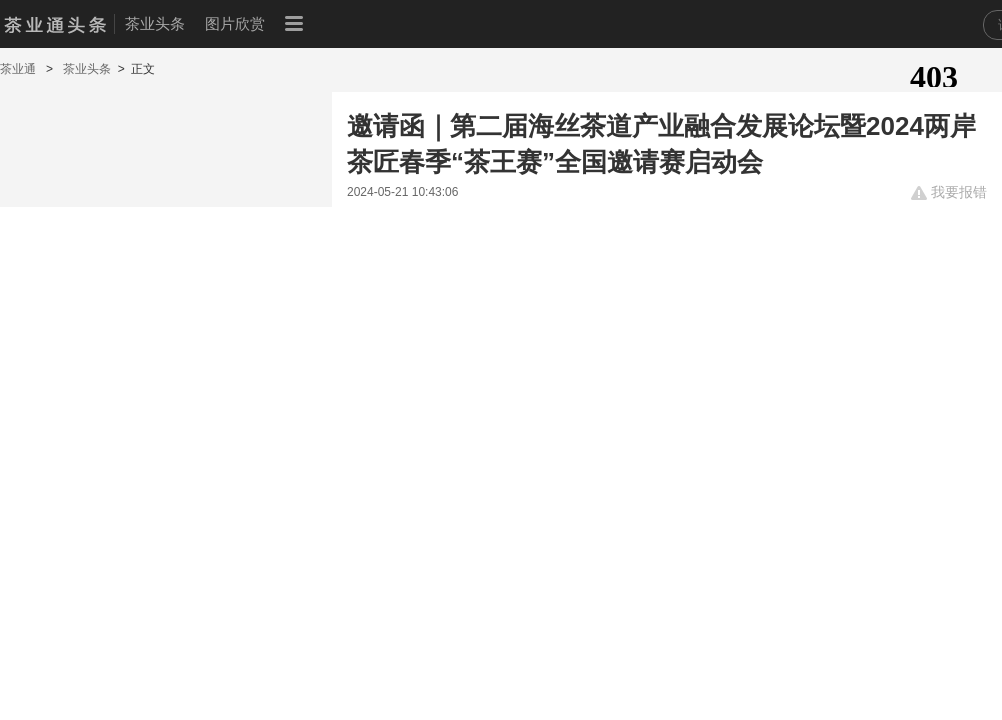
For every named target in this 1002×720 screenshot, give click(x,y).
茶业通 (19, 69)
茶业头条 (155, 23)
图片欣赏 (235, 23)
